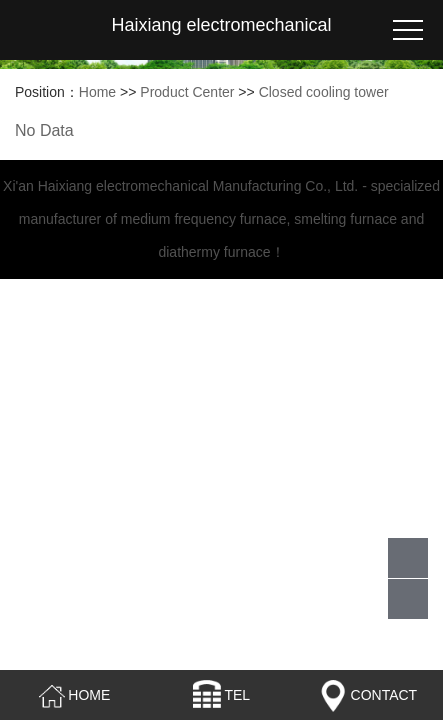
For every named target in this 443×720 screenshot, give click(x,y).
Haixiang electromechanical (221, 25)
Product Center (187, 92)
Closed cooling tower (324, 92)
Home (97, 92)
